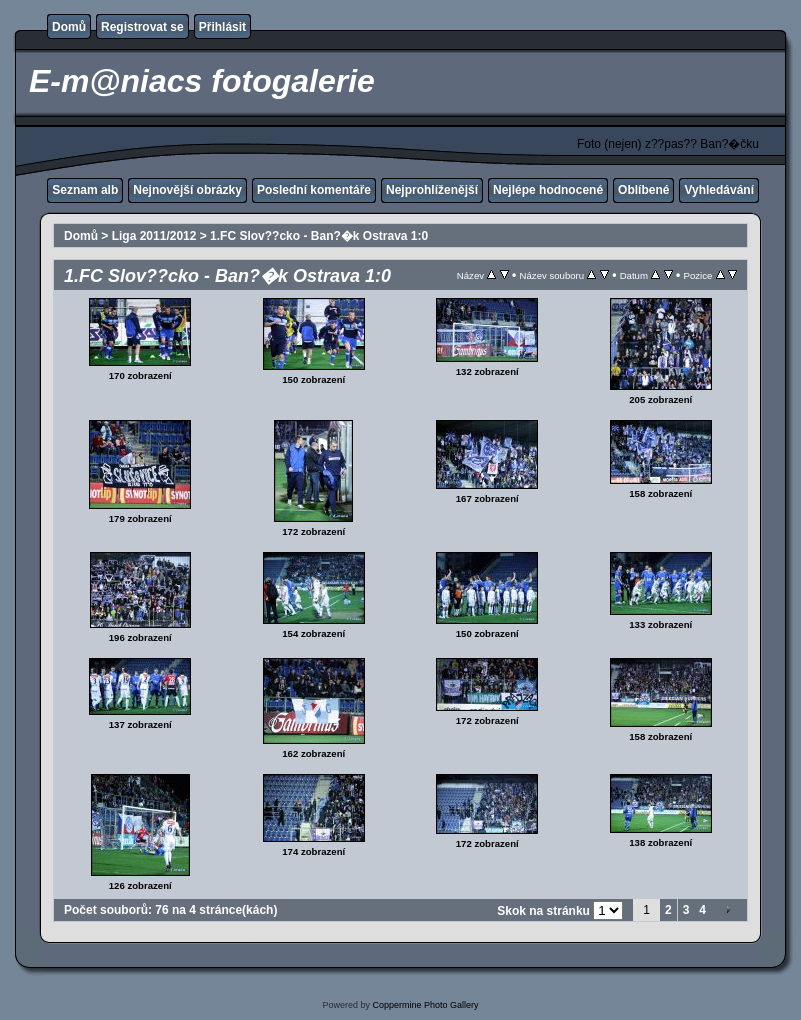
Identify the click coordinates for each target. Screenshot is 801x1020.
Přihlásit (222, 27)
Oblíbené (643, 190)
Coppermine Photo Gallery (425, 1005)
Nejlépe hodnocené (548, 190)
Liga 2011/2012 (154, 236)
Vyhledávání (719, 190)
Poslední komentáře (314, 190)
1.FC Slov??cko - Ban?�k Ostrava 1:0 (319, 236)
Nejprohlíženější (432, 190)
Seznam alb (85, 190)
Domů (69, 27)
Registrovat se (142, 27)
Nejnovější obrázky (187, 190)
